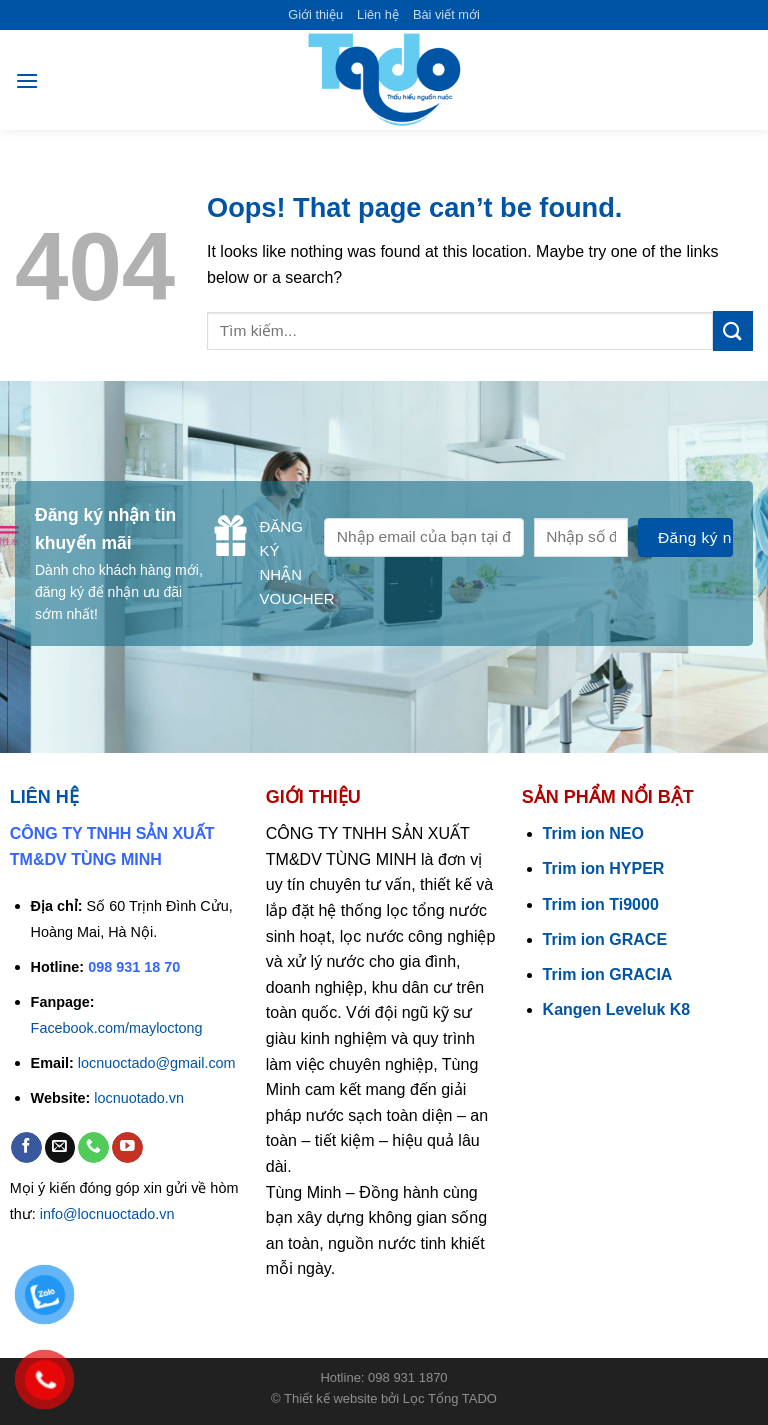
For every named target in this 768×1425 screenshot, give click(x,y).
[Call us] (93, 1147)
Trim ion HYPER (604, 868)
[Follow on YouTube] (127, 1147)
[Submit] (733, 330)
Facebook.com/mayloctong (117, 1028)
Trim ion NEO (593, 833)
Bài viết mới (446, 14)
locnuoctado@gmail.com (157, 1063)
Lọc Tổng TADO (450, 1398)
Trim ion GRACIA (608, 974)
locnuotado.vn (139, 1098)
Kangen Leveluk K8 (617, 1009)
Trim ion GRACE (605, 939)
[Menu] (27, 80)
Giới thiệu (315, 14)
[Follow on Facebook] (26, 1147)
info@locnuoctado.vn (107, 1214)
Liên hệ (378, 14)
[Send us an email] (60, 1147)
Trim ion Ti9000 (601, 904)
